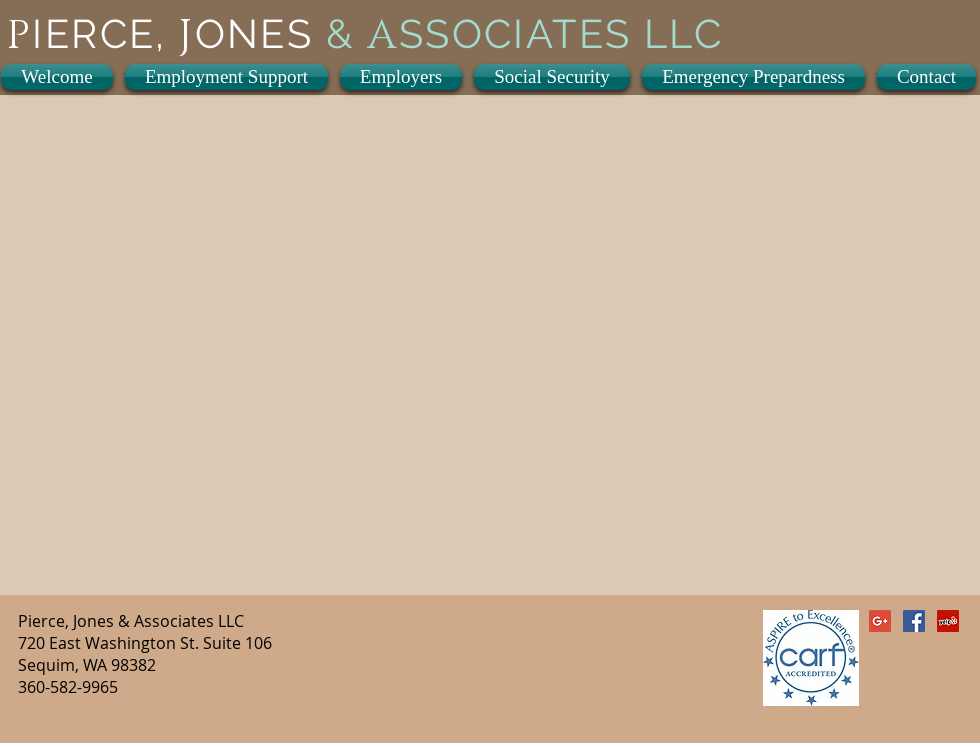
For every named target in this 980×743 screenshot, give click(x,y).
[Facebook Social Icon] (914, 621)
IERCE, (105, 33)
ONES (260, 33)
